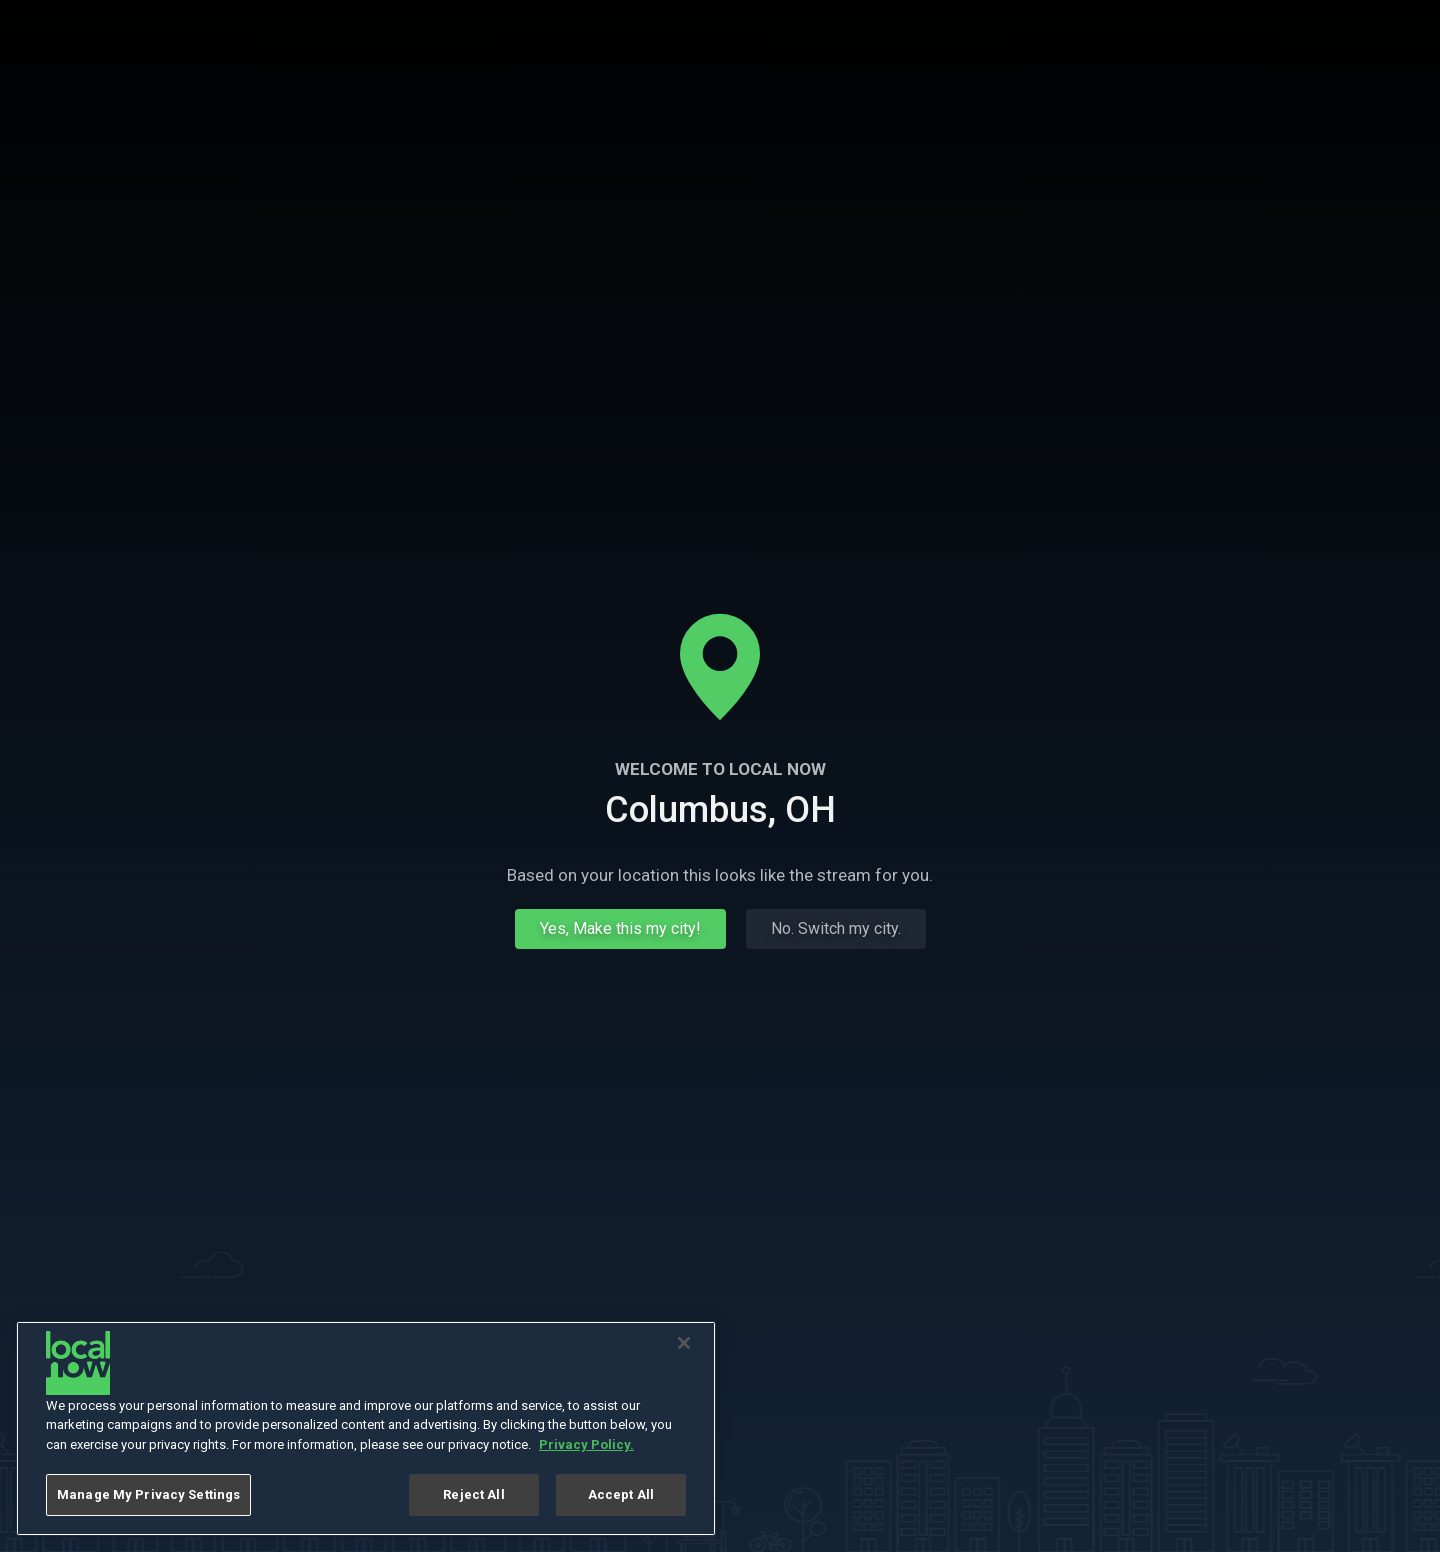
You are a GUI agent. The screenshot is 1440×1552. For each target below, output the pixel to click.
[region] (366, 1428)
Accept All (621, 1494)
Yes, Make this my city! (620, 928)
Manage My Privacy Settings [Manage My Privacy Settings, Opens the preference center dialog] (148, 1494)
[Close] (684, 1343)
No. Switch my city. (836, 928)
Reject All (473, 1494)
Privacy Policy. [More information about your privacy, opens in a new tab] (586, 1444)
